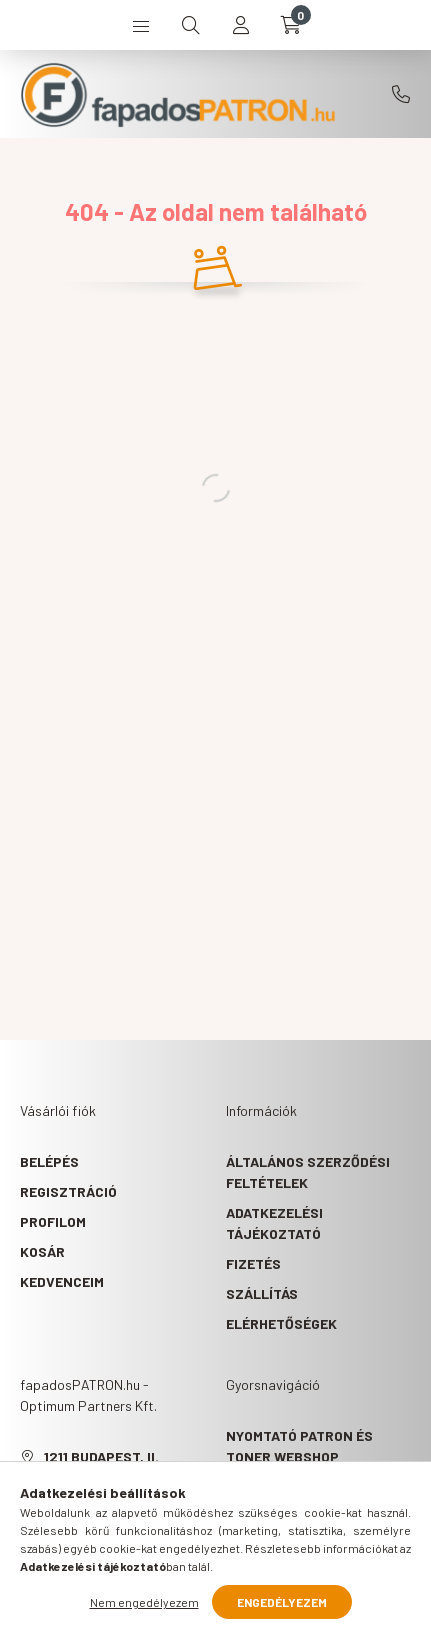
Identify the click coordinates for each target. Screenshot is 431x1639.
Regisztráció (68, 1191)
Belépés (49, 1161)
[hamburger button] (141, 25)
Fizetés (253, 1263)
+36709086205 (401, 94)
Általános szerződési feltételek (308, 1172)
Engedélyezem (282, 1602)
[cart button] (291, 25)
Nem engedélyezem (144, 1602)
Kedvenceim (62, 1281)
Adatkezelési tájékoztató (274, 1223)
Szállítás (262, 1293)
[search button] (191, 25)
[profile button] (241, 25)
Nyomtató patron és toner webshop (299, 1446)
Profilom (53, 1221)
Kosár (42, 1251)
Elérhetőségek (281, 1323)
